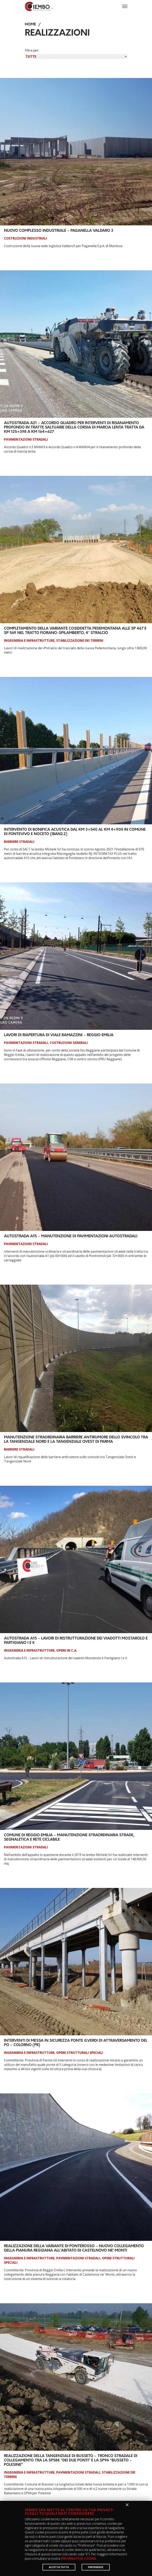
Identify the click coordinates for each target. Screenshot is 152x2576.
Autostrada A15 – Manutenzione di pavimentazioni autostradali (70, 1236)
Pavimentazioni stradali (26, 439)
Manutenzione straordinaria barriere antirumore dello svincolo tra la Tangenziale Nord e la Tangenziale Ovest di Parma (76, 1439)
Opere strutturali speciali (79, 2052)
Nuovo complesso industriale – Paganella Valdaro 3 (58, 231)
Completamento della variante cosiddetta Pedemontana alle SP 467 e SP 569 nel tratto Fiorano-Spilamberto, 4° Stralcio (75, 630)
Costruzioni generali (69, 1043)
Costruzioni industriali (25, 238)
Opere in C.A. (66, 1650)
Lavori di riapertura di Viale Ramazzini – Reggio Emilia (58, 1035)
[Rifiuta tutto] (127, 2526)
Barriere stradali (19, 841)
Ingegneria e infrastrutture (29, 640)
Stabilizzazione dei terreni (79, 640)
